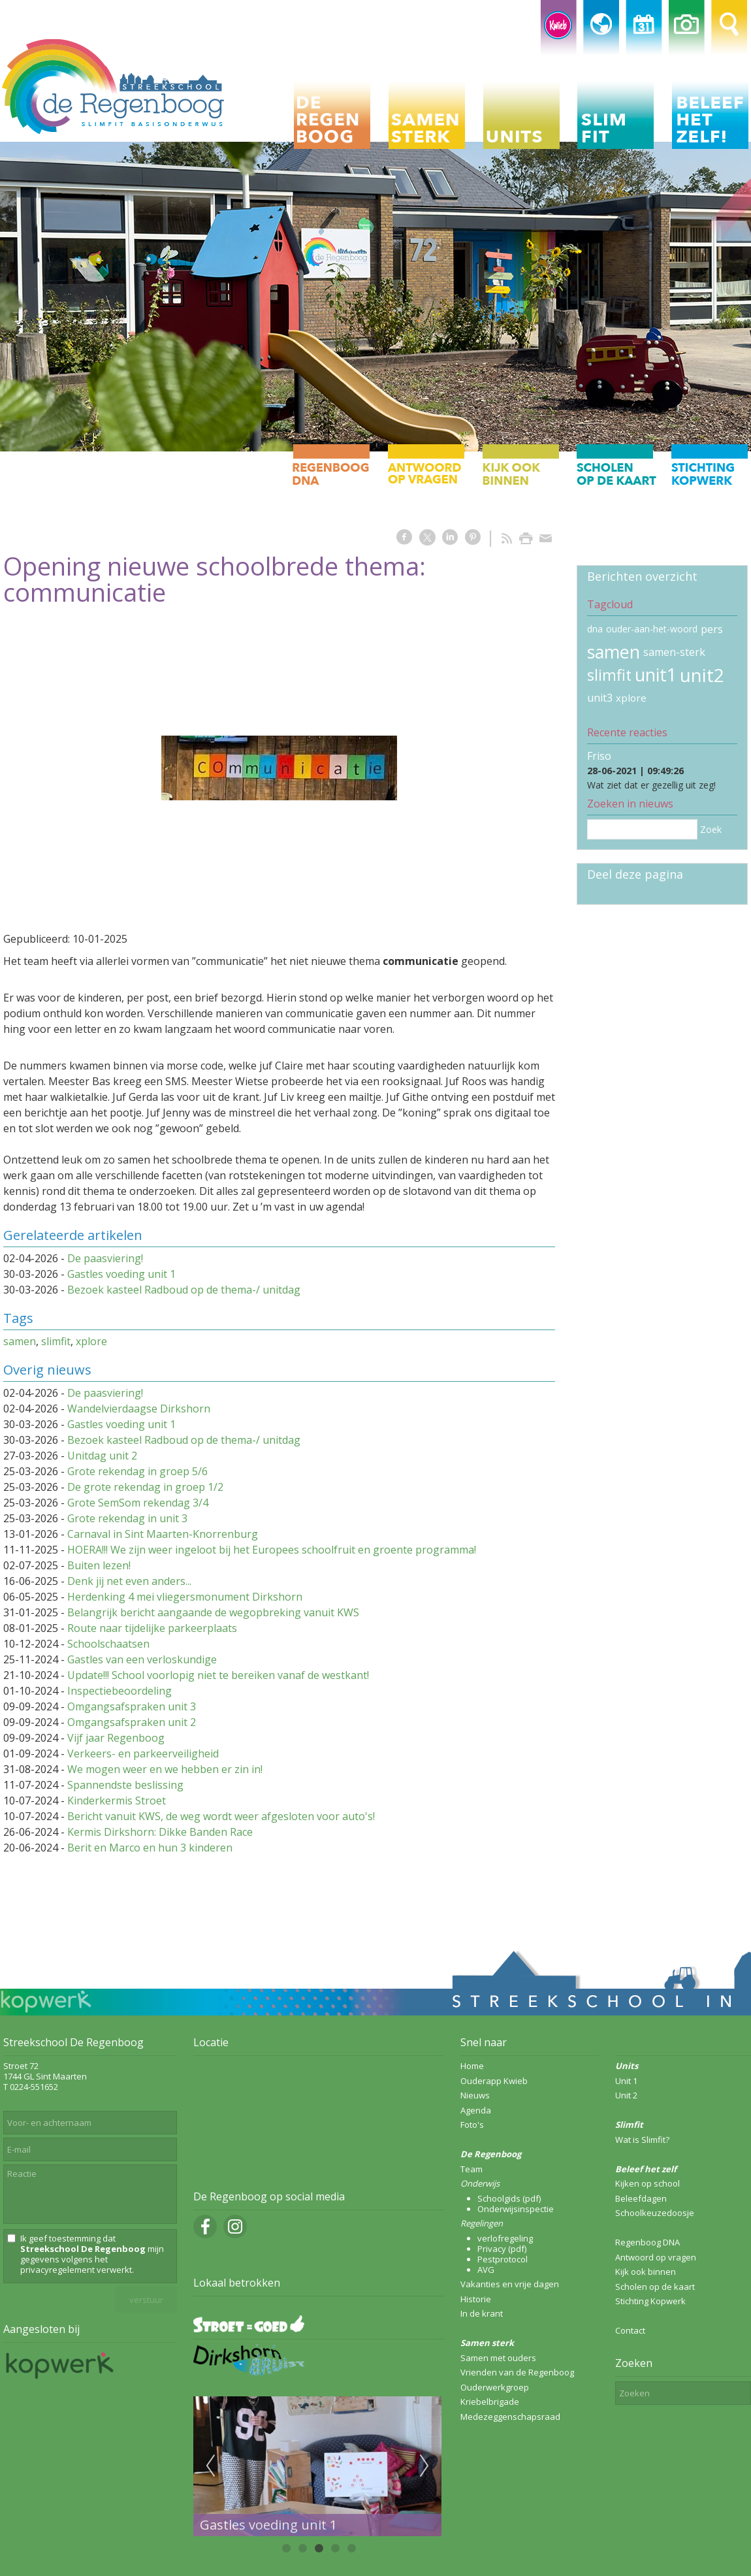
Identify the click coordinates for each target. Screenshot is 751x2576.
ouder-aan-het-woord (651, 629)
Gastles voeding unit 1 (121, 1274)
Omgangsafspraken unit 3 (131, 1706)
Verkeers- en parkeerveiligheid (143, 1753)
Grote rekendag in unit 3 (127, 1518)
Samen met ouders (498, 2358)
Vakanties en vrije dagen (509, 2284)
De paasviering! (105, 1258)
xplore (91, 1341)
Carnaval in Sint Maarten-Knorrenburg (162, 1534)
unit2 (702, 674)
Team (471, 2169)
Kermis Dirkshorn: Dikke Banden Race (160, 1832)
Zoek (711, 829)
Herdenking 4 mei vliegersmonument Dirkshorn (184, 1597)
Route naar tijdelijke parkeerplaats (152, 1628)
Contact (630, 2330)
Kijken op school (647, 2183)
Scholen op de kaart (655, 2286)
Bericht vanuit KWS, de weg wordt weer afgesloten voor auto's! (221, 1816)
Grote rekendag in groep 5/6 (137, 1471)
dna (595, 629)
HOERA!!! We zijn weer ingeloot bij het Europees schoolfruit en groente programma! (271, 1549)
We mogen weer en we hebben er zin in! (165, 1769)
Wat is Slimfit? (642, 2139)
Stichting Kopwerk (650, 2301)
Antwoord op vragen (655, 2257)
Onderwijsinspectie (515, 2209)
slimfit (56, 1341)
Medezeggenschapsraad (510, 2416)
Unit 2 (626, 2095)
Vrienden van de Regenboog (517, 2372)
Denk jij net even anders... (129, 1581)
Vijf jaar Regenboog (116, 1738)
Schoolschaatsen (108, 1644)
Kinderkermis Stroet (116, 1800)
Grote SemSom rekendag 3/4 (137, 1502)
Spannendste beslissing (125, 1785)
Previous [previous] (210, 2466)
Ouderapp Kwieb (494, 2081)
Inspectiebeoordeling (119, 1691)
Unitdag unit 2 (102, 1455)
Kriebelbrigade (489, 2401)
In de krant (481, 2313)
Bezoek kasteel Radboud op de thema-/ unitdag (183, 1289)
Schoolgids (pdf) (509, 2198)
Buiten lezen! (99, 1565)
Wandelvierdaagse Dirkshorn (138, 1408)
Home (472, 2066)
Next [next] (424, 2466)
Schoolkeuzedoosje (654, 2213)
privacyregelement (57, 2269)
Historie (475, 2299)
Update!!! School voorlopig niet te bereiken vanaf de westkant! (218, 1675)
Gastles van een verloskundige (142, 1659)
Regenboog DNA (647, 2242)
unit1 (656, 674)
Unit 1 (626, 2081)
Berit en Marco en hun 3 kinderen (149, 1847)
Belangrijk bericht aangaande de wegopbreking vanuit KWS (213, 1612)
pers (712, 629)
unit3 (600, 698)
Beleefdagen (641, 2198)
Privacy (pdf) (501, 2249)
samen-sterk (674, 652)
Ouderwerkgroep (494, 2387)
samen (19, 1341)
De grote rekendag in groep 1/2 (145, 1487)
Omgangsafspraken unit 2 (131, 1722)
